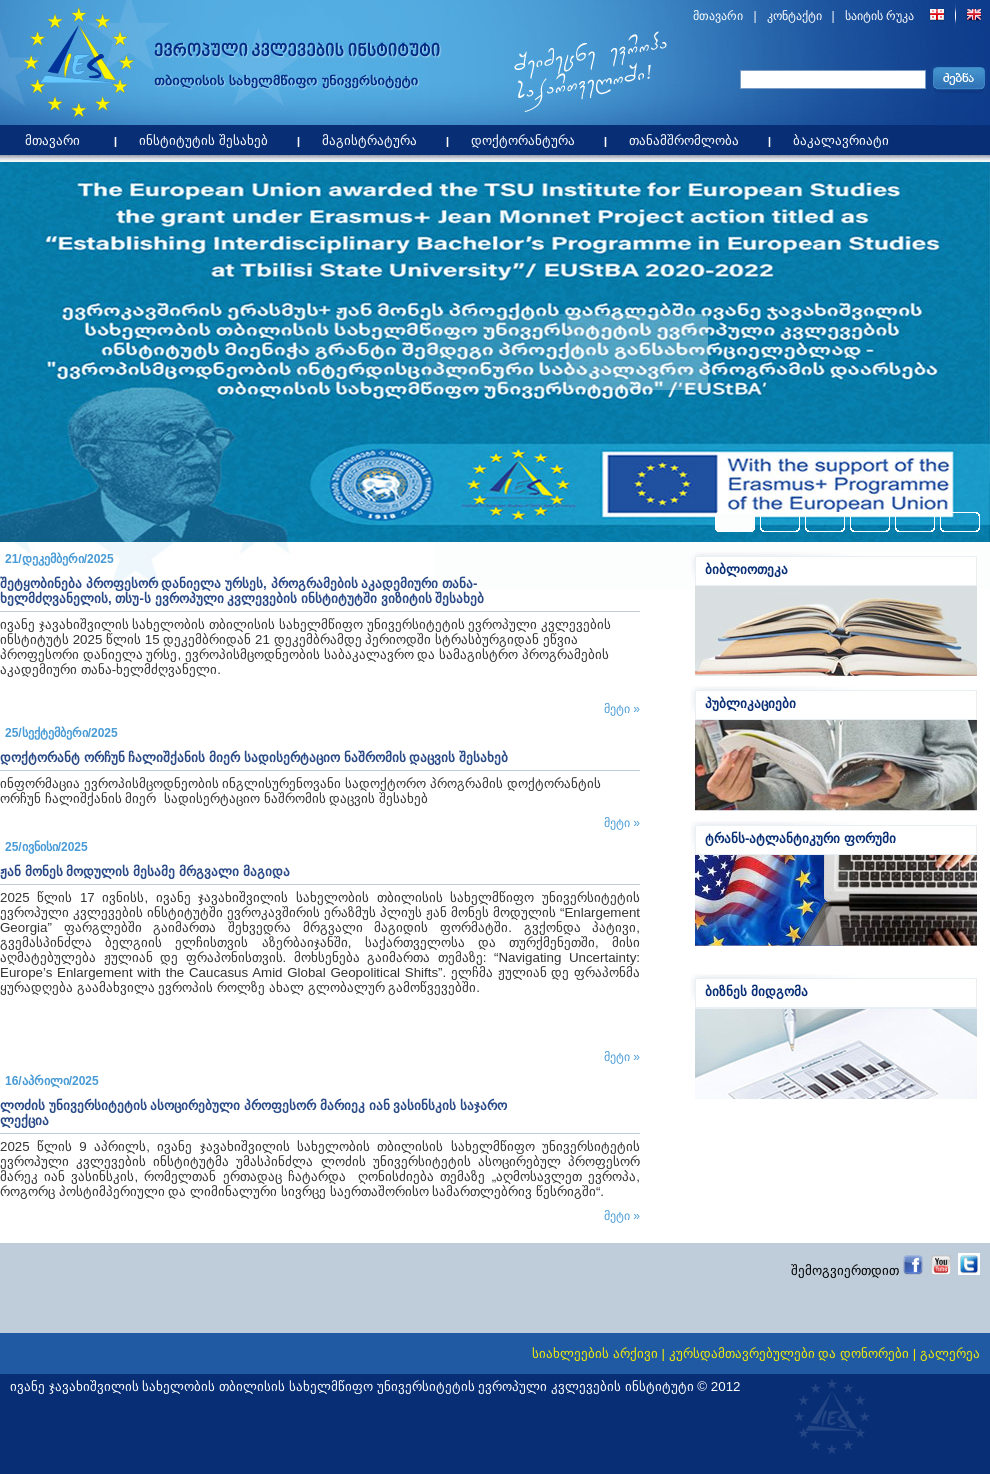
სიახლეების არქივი (595, 1353)
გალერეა (950, 1353)
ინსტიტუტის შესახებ (208, 136)
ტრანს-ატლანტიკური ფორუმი (800, 838)
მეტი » (622, 709)
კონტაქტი (794, 16)
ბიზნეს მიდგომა (756, 991)
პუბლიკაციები (750, 703)
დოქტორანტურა (528, 136)
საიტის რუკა (879, 16)
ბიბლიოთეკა (746, 569)
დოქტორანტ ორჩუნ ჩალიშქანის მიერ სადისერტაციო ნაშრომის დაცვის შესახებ (254, 757)
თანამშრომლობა (689, 136)
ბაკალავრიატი (846, 136)
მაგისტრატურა (374, 136)
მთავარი (718, 16)
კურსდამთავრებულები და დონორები (789, 1353)
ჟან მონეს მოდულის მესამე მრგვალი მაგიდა (145, 871)
